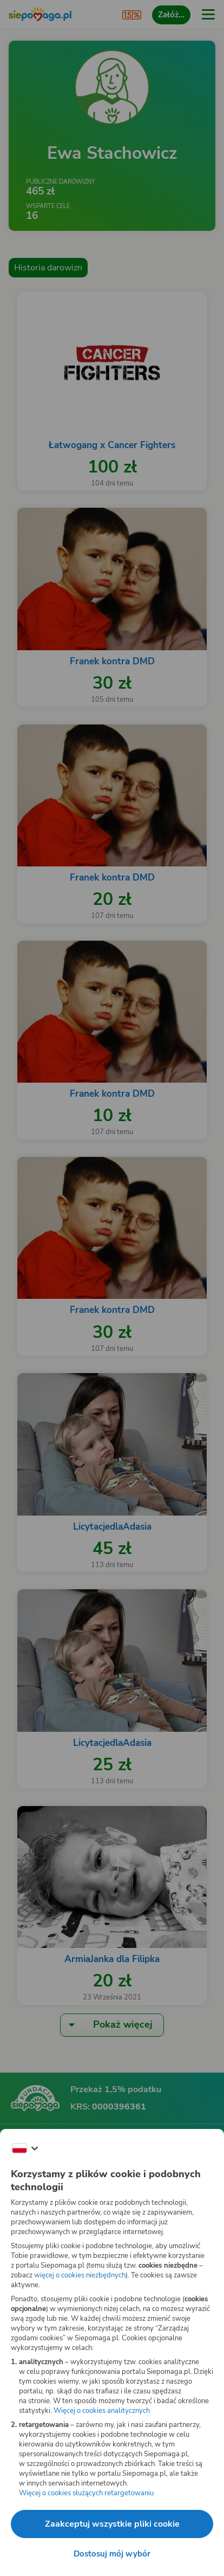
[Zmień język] (25, 2148)
